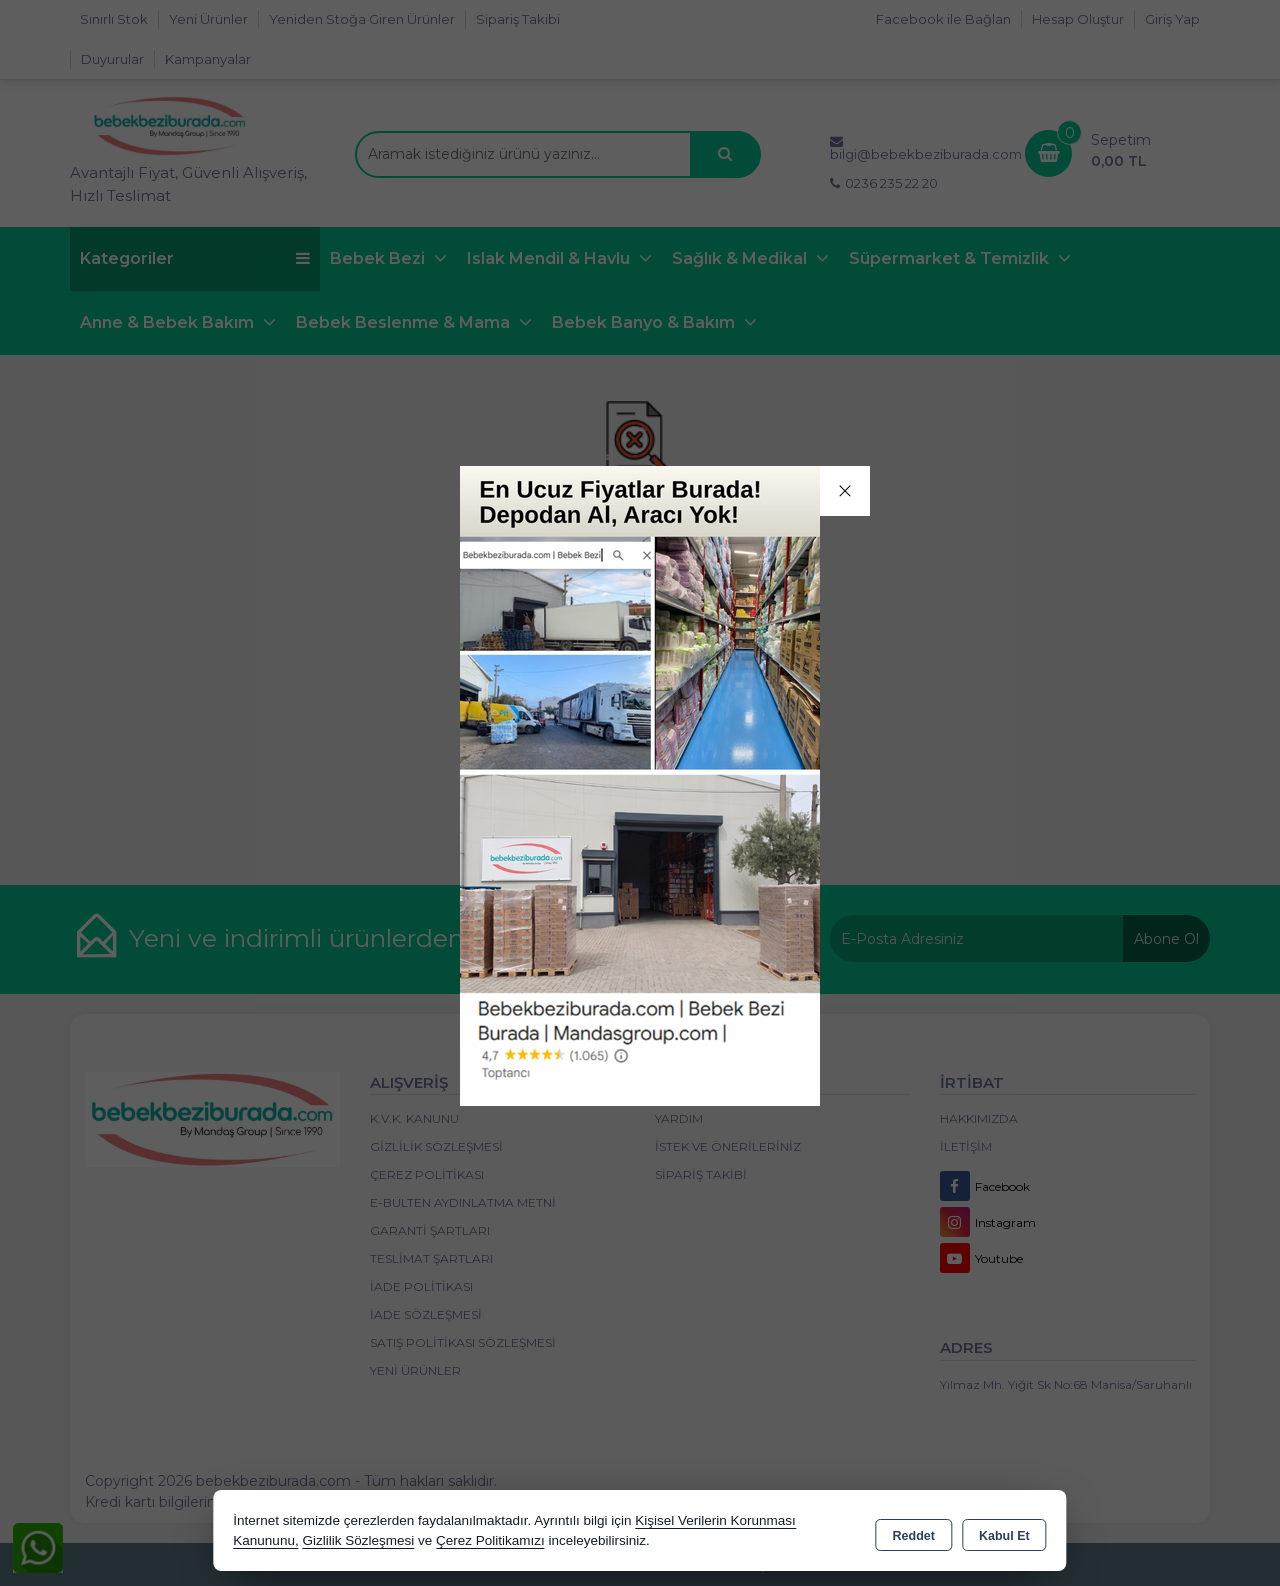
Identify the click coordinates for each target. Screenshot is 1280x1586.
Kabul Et (1004, 1532)
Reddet (914, 1532)
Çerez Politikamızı (490, 1540)
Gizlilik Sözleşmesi (358, 1540)
